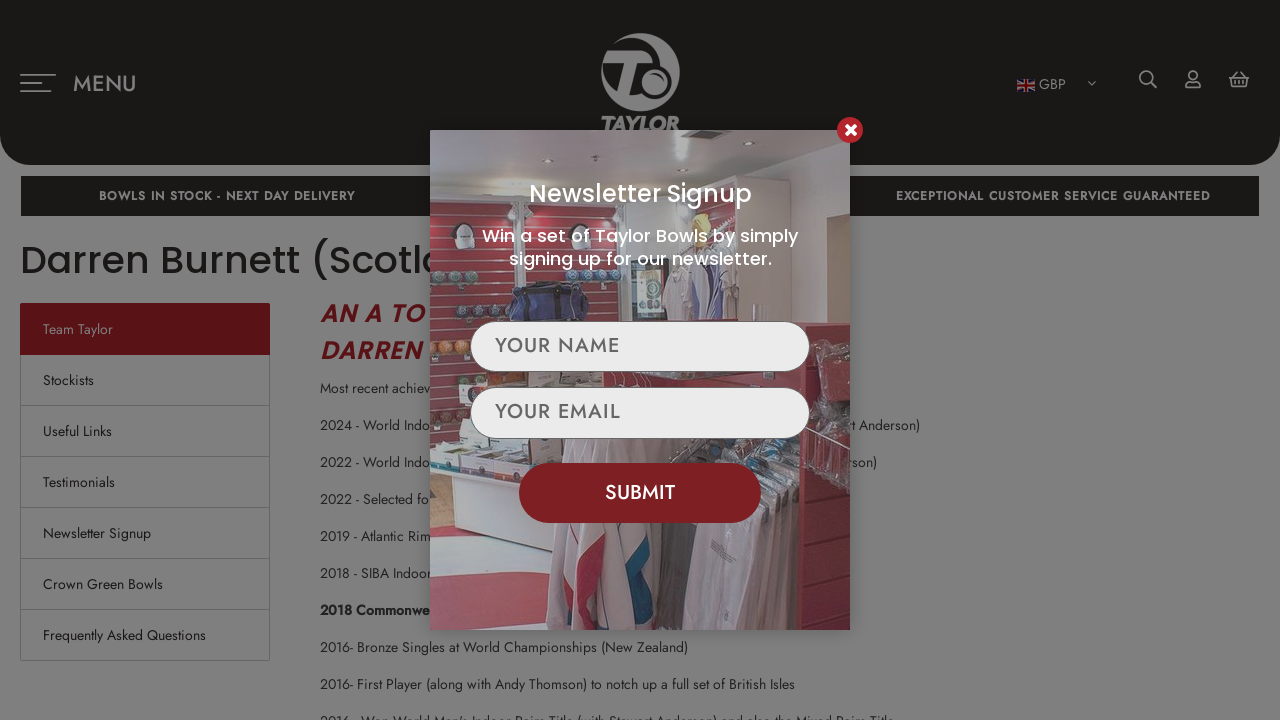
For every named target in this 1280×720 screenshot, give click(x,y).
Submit (640, 492)
